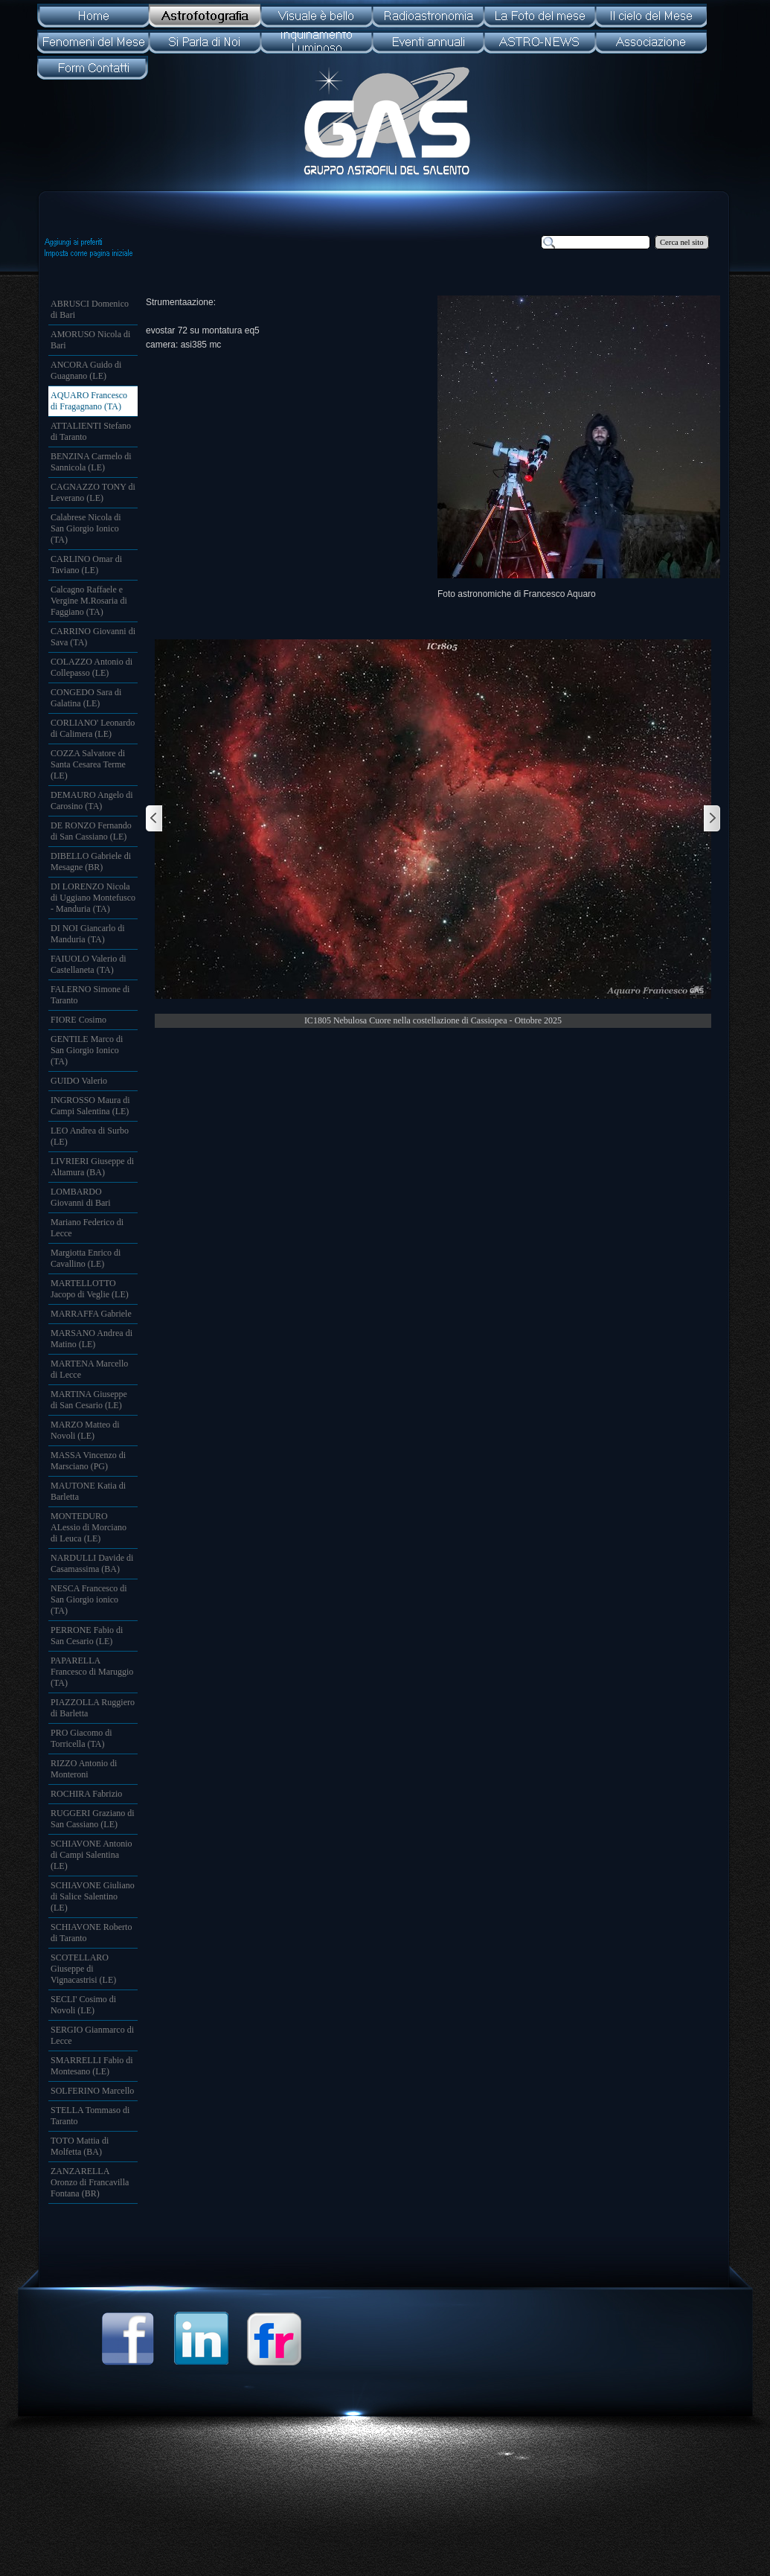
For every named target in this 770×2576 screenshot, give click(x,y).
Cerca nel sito (682, 242)
